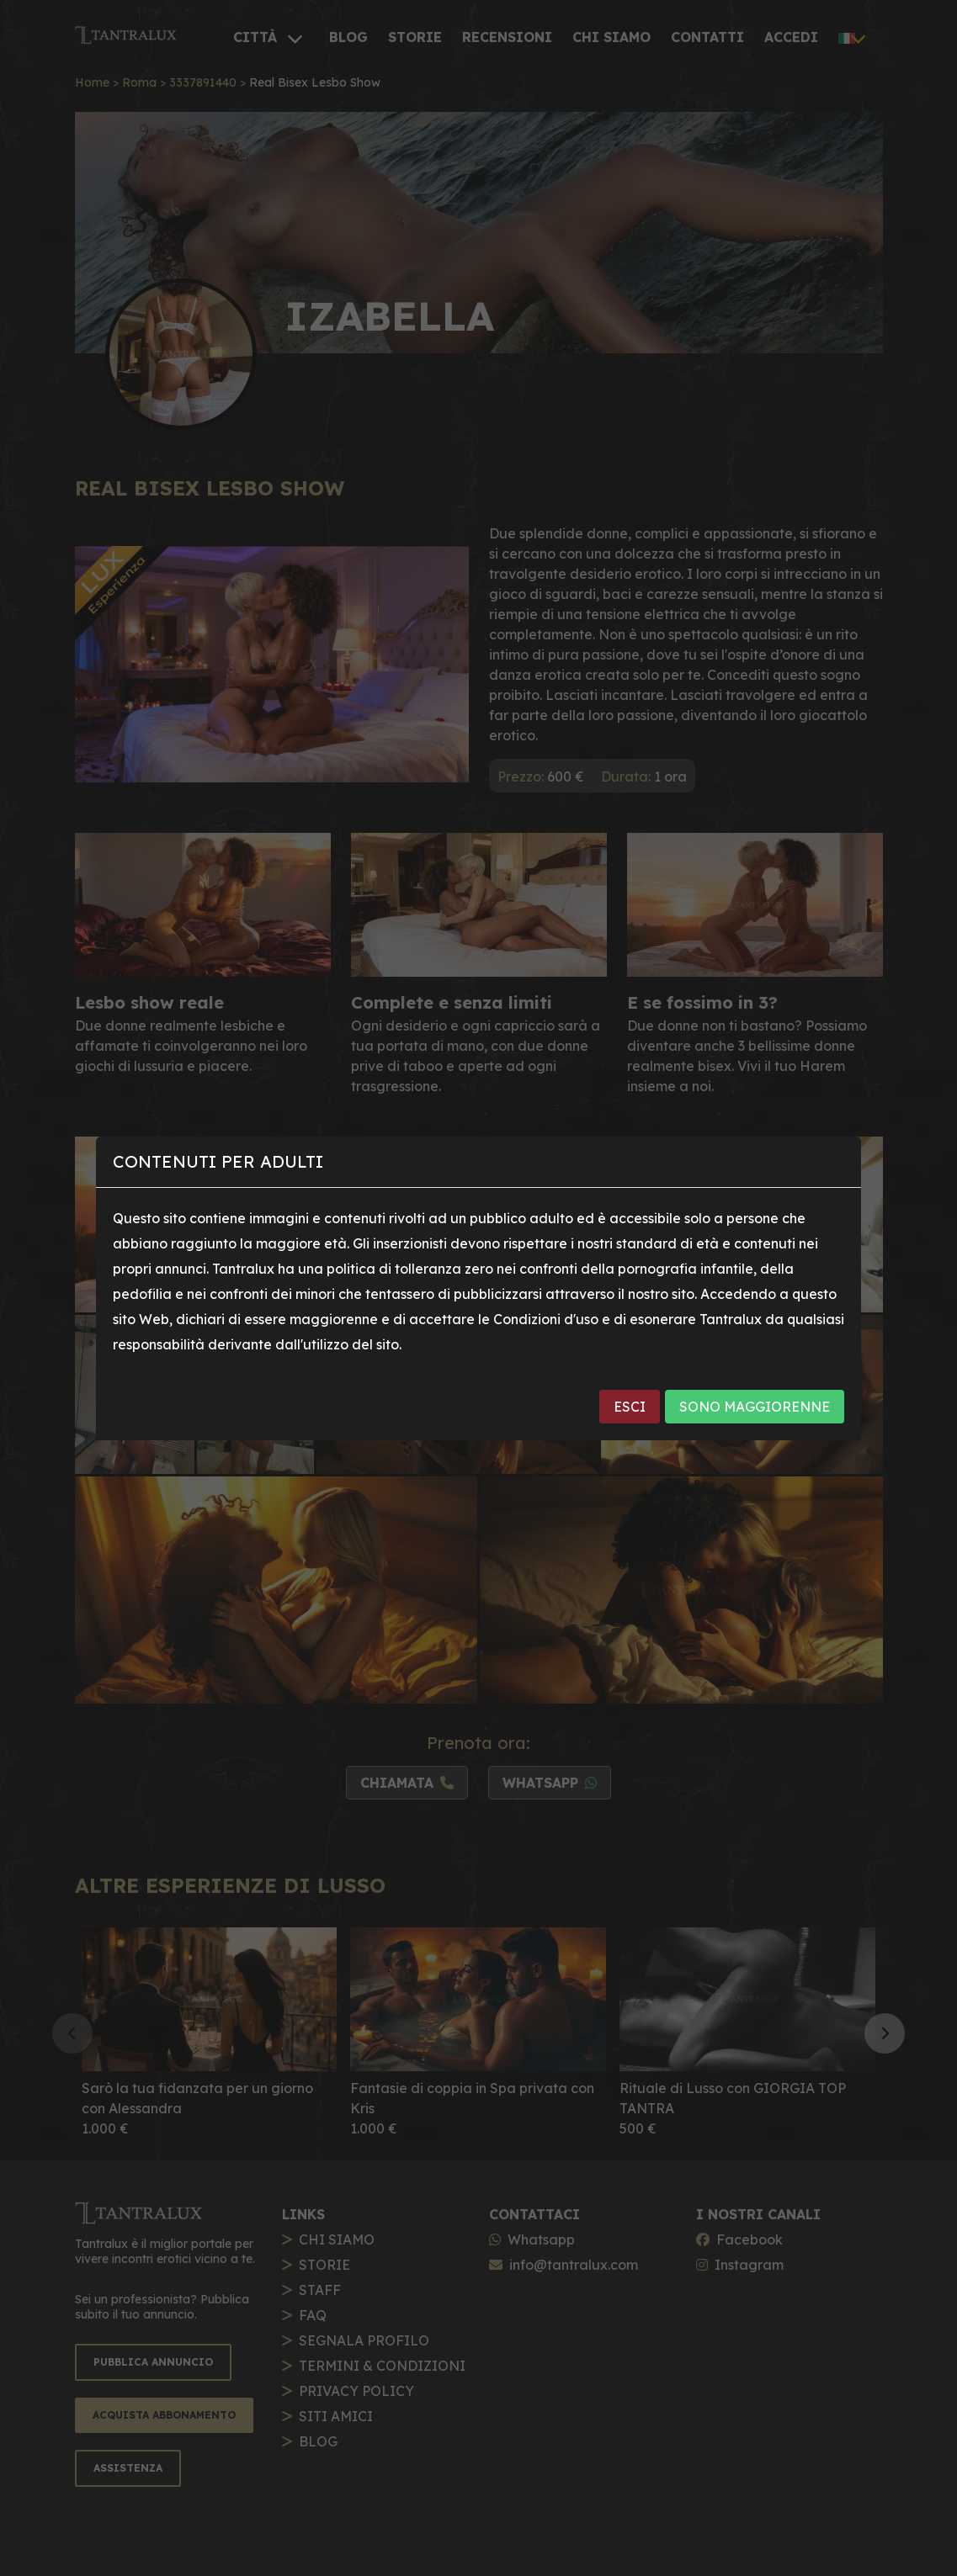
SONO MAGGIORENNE (754, 1406)
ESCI (630, 1406)
